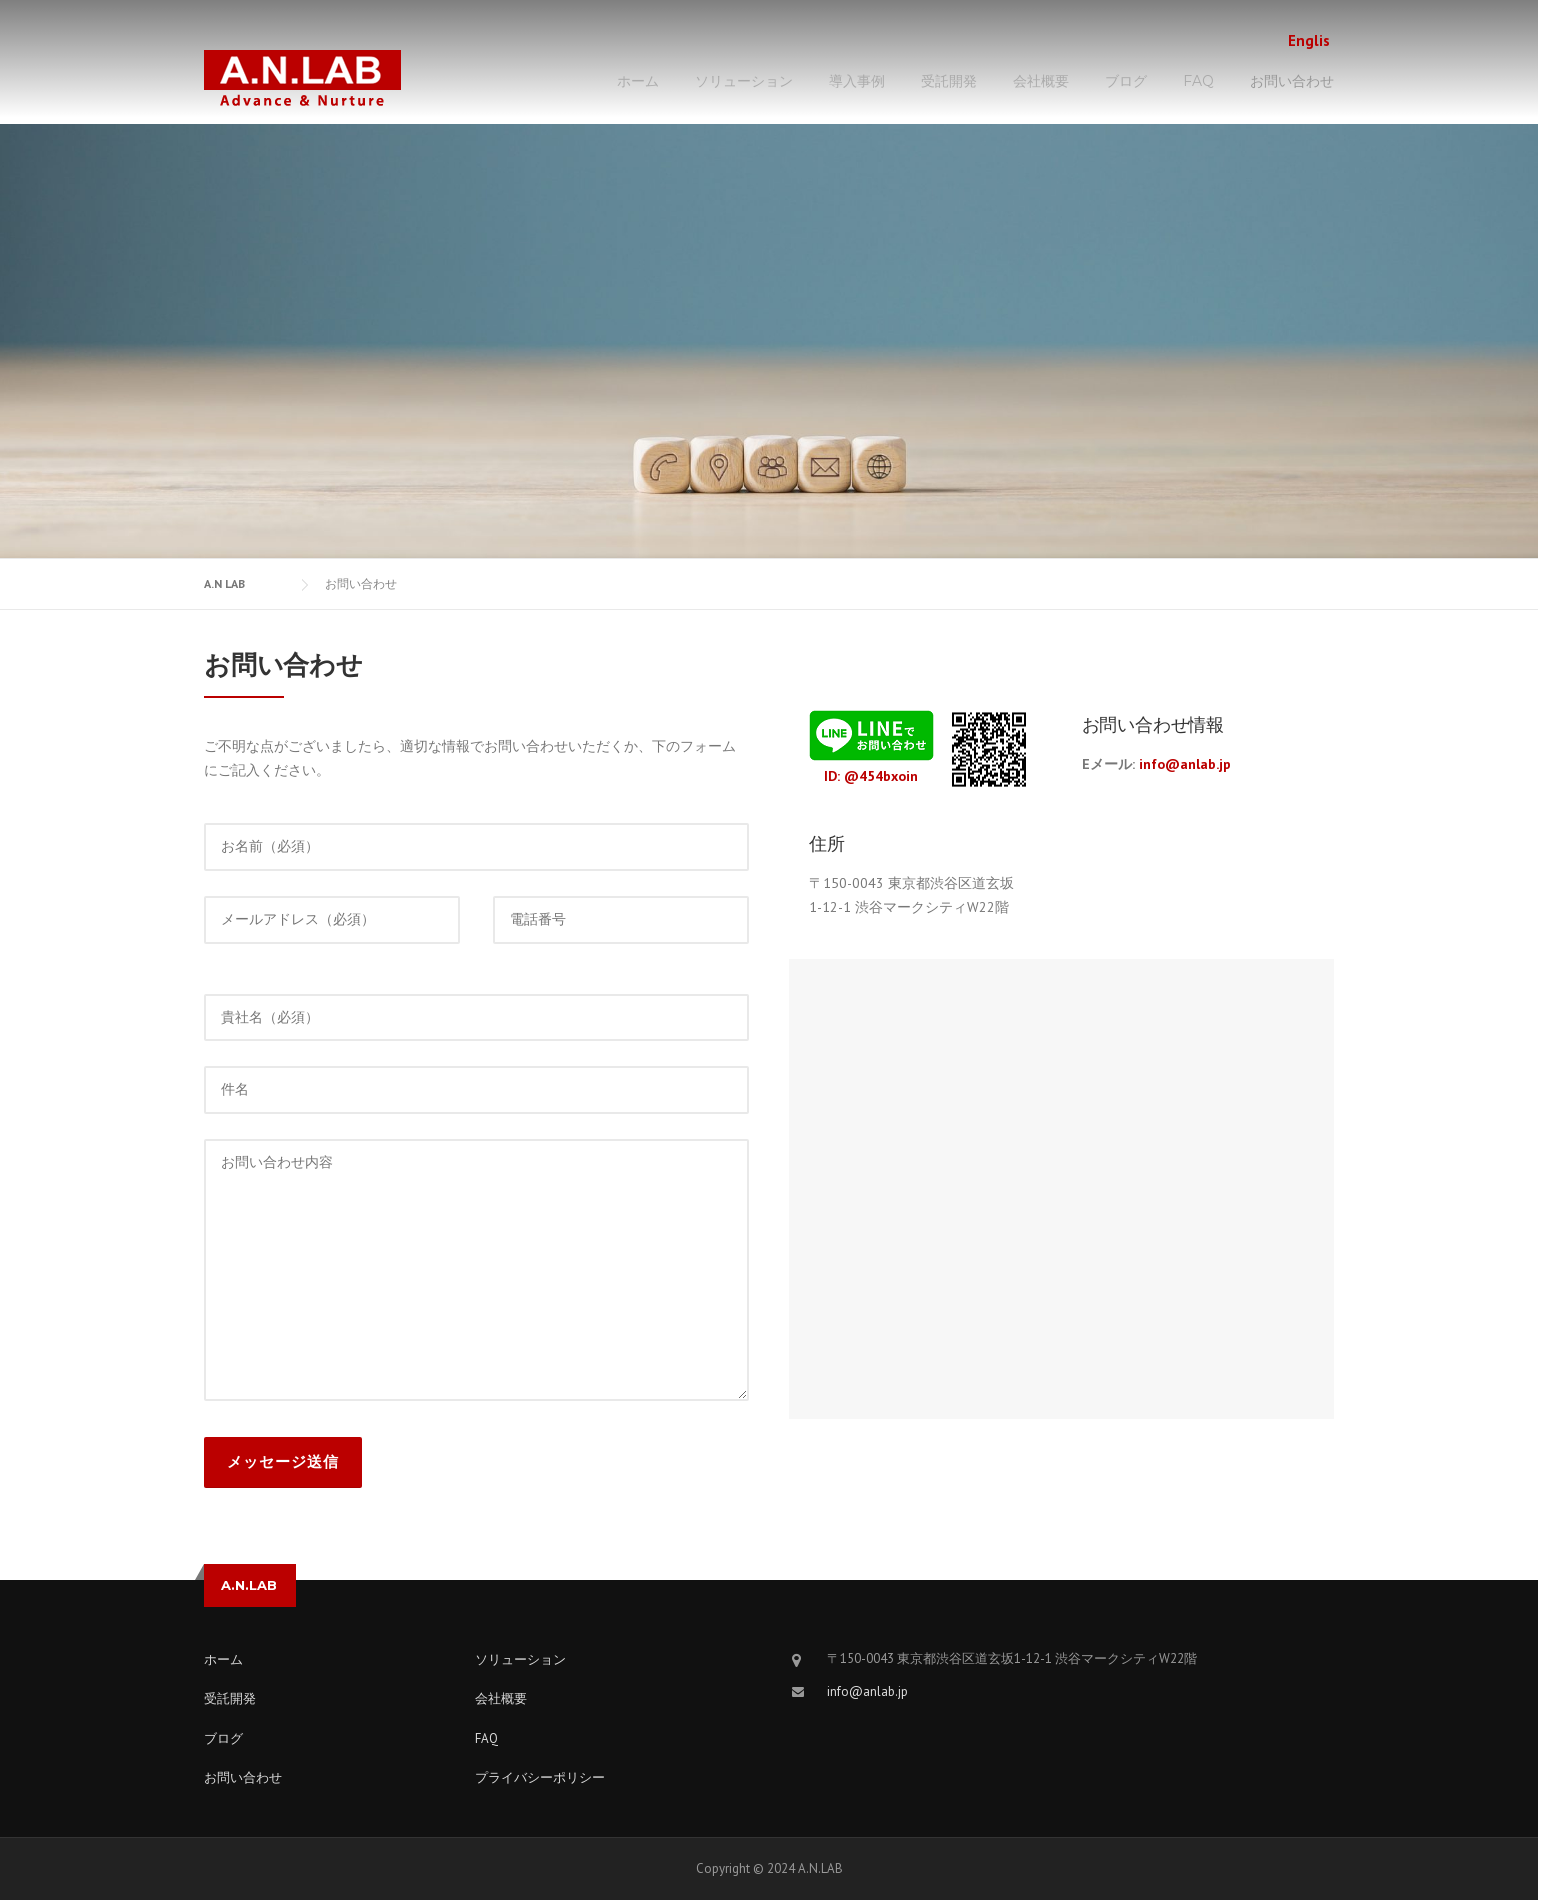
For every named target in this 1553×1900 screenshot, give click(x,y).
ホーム (638, 81)
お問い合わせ (1292, 81)
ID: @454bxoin (871, 776)
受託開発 (949, 81)
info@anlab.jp (1185, 764)
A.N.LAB (249, 1585)
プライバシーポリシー (540, 1777)
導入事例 (857, 81)
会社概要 (1041, 81)
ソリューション (744, 81)
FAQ (1198, 81)
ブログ (1126, 81)
